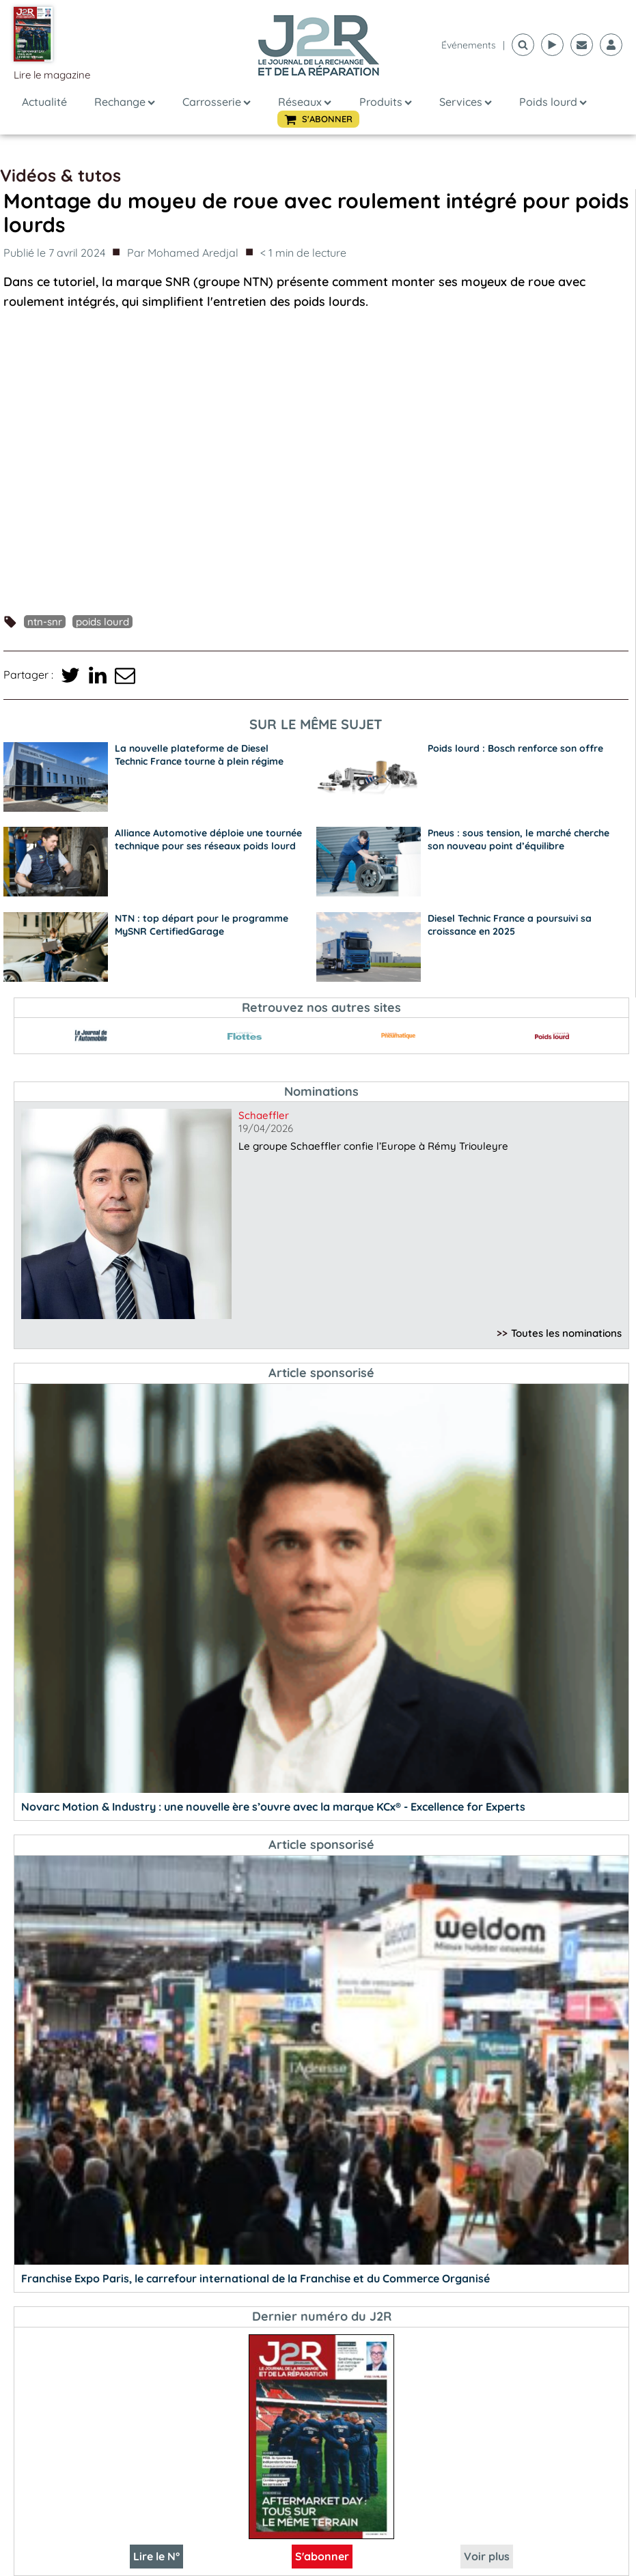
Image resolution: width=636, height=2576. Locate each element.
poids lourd (102, 621)
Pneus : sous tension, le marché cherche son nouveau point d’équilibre (518, 839)
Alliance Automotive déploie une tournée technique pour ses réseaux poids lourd (208, 839)
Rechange (124, 102)
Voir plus (487, 2556)
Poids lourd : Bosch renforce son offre (515, 748)
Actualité (44, 102)
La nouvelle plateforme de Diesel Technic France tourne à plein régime (199, 754)
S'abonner (322, 2556)
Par (182, 253)
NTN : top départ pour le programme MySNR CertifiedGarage (201, 924)
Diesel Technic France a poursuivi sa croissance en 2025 (510, 924)
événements (468, 45)
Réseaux (304, 102)
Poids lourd (553, 102)
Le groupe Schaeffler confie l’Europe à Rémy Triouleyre (373, 1146)
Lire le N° (156, 2556)
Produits (385, 102)
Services (465, 102)
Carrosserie (216, 102)
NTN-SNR (44, 621)
